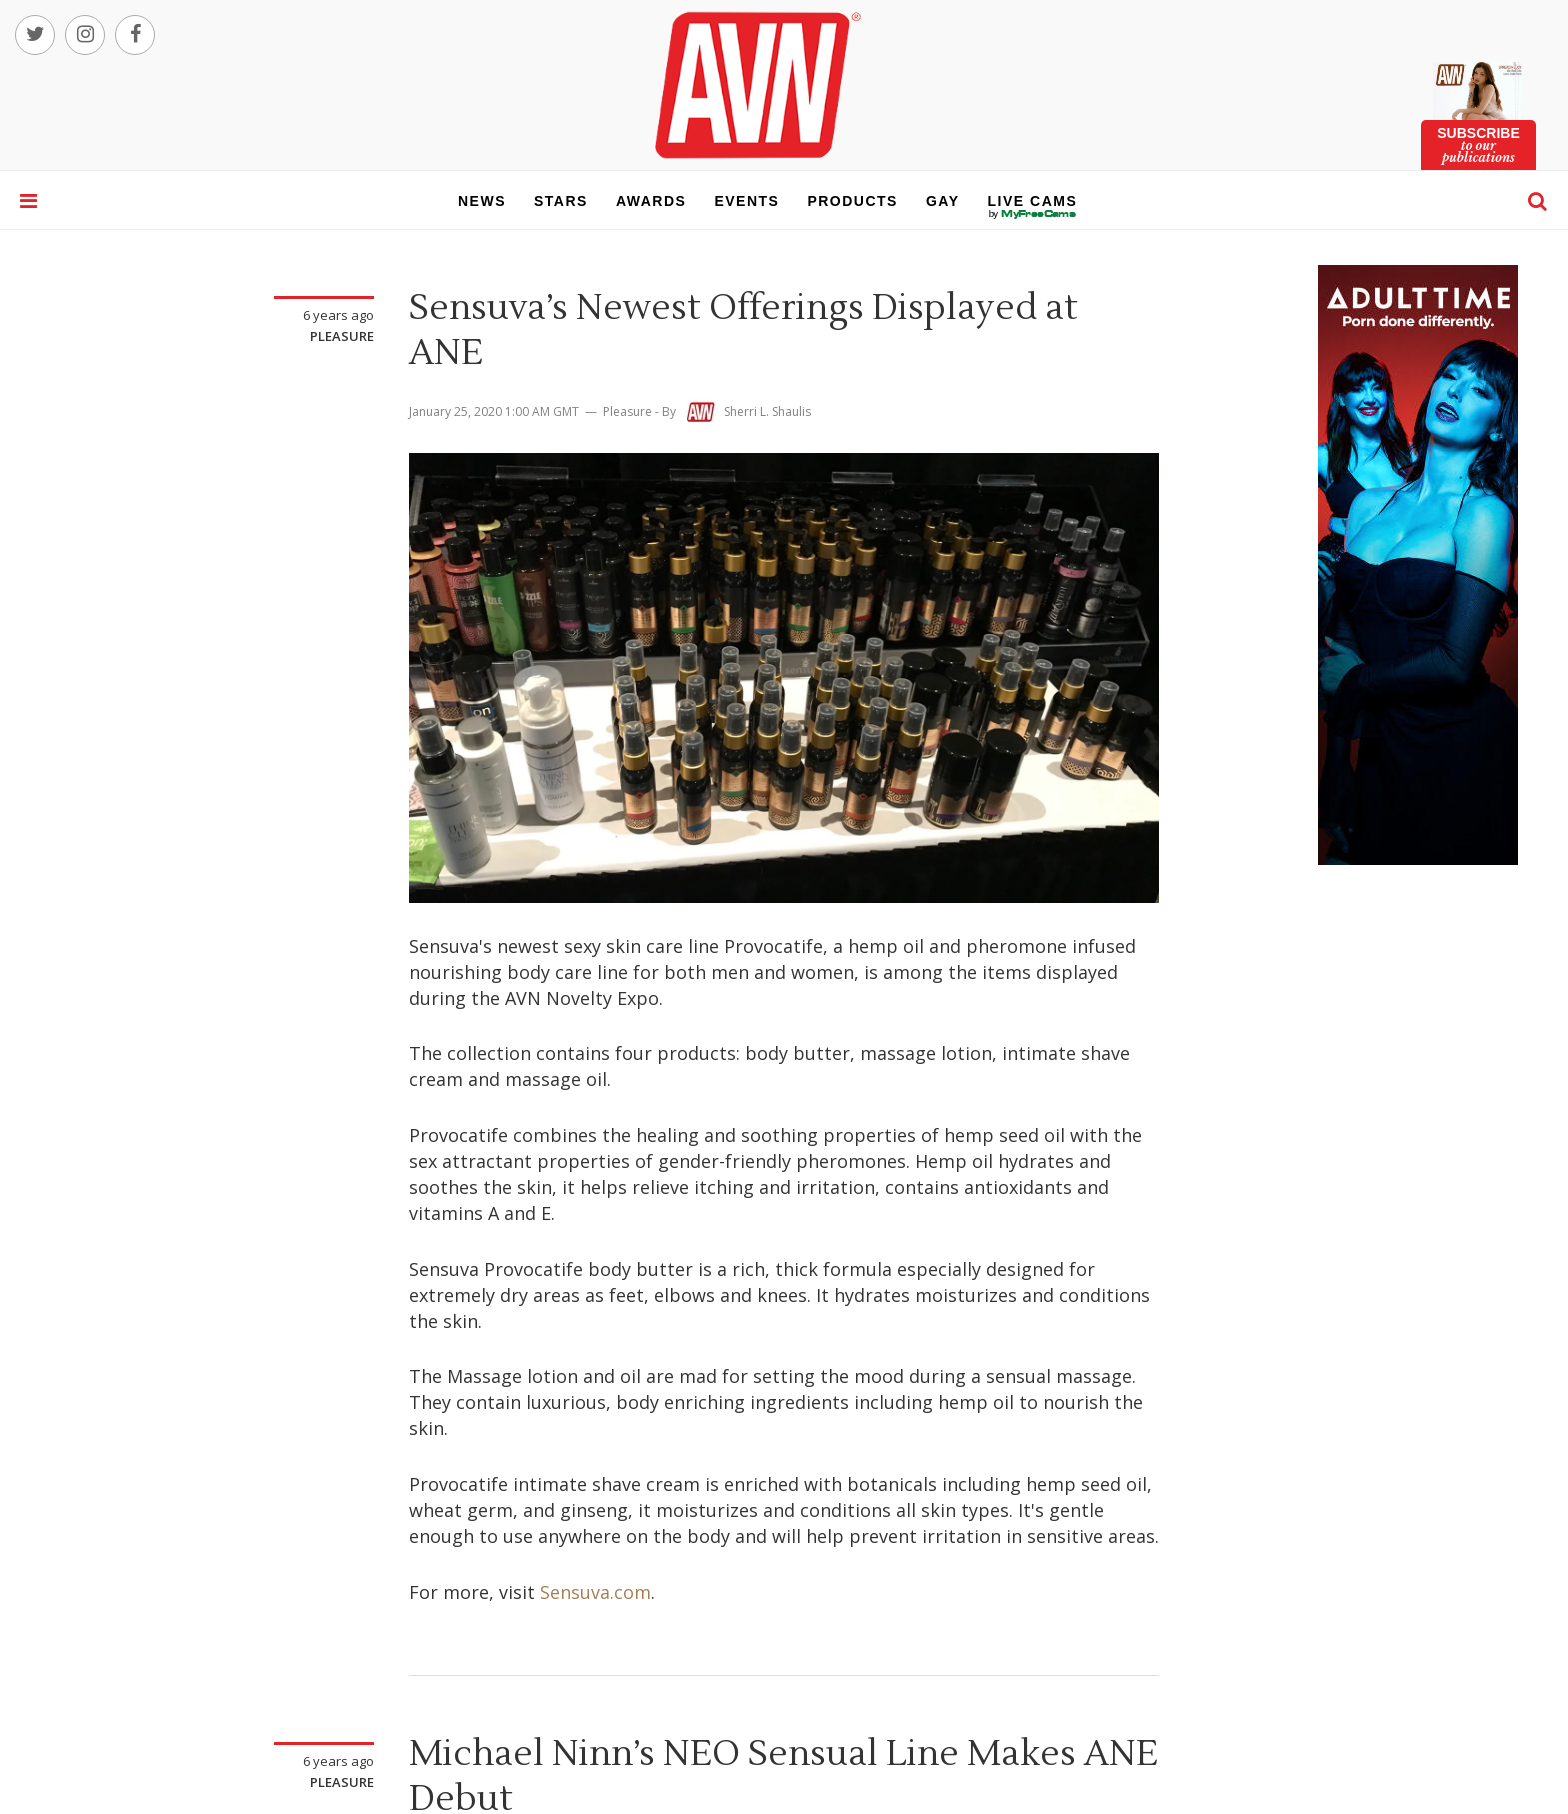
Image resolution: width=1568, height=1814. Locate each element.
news (482, 201)
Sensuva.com (595, 1592)
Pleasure (342, 336)
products (852, 201)
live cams (1033, 214)
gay (943, 201)
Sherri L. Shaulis (767, 411)
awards (651, 201)
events (746, 201)
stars (561, 201)
